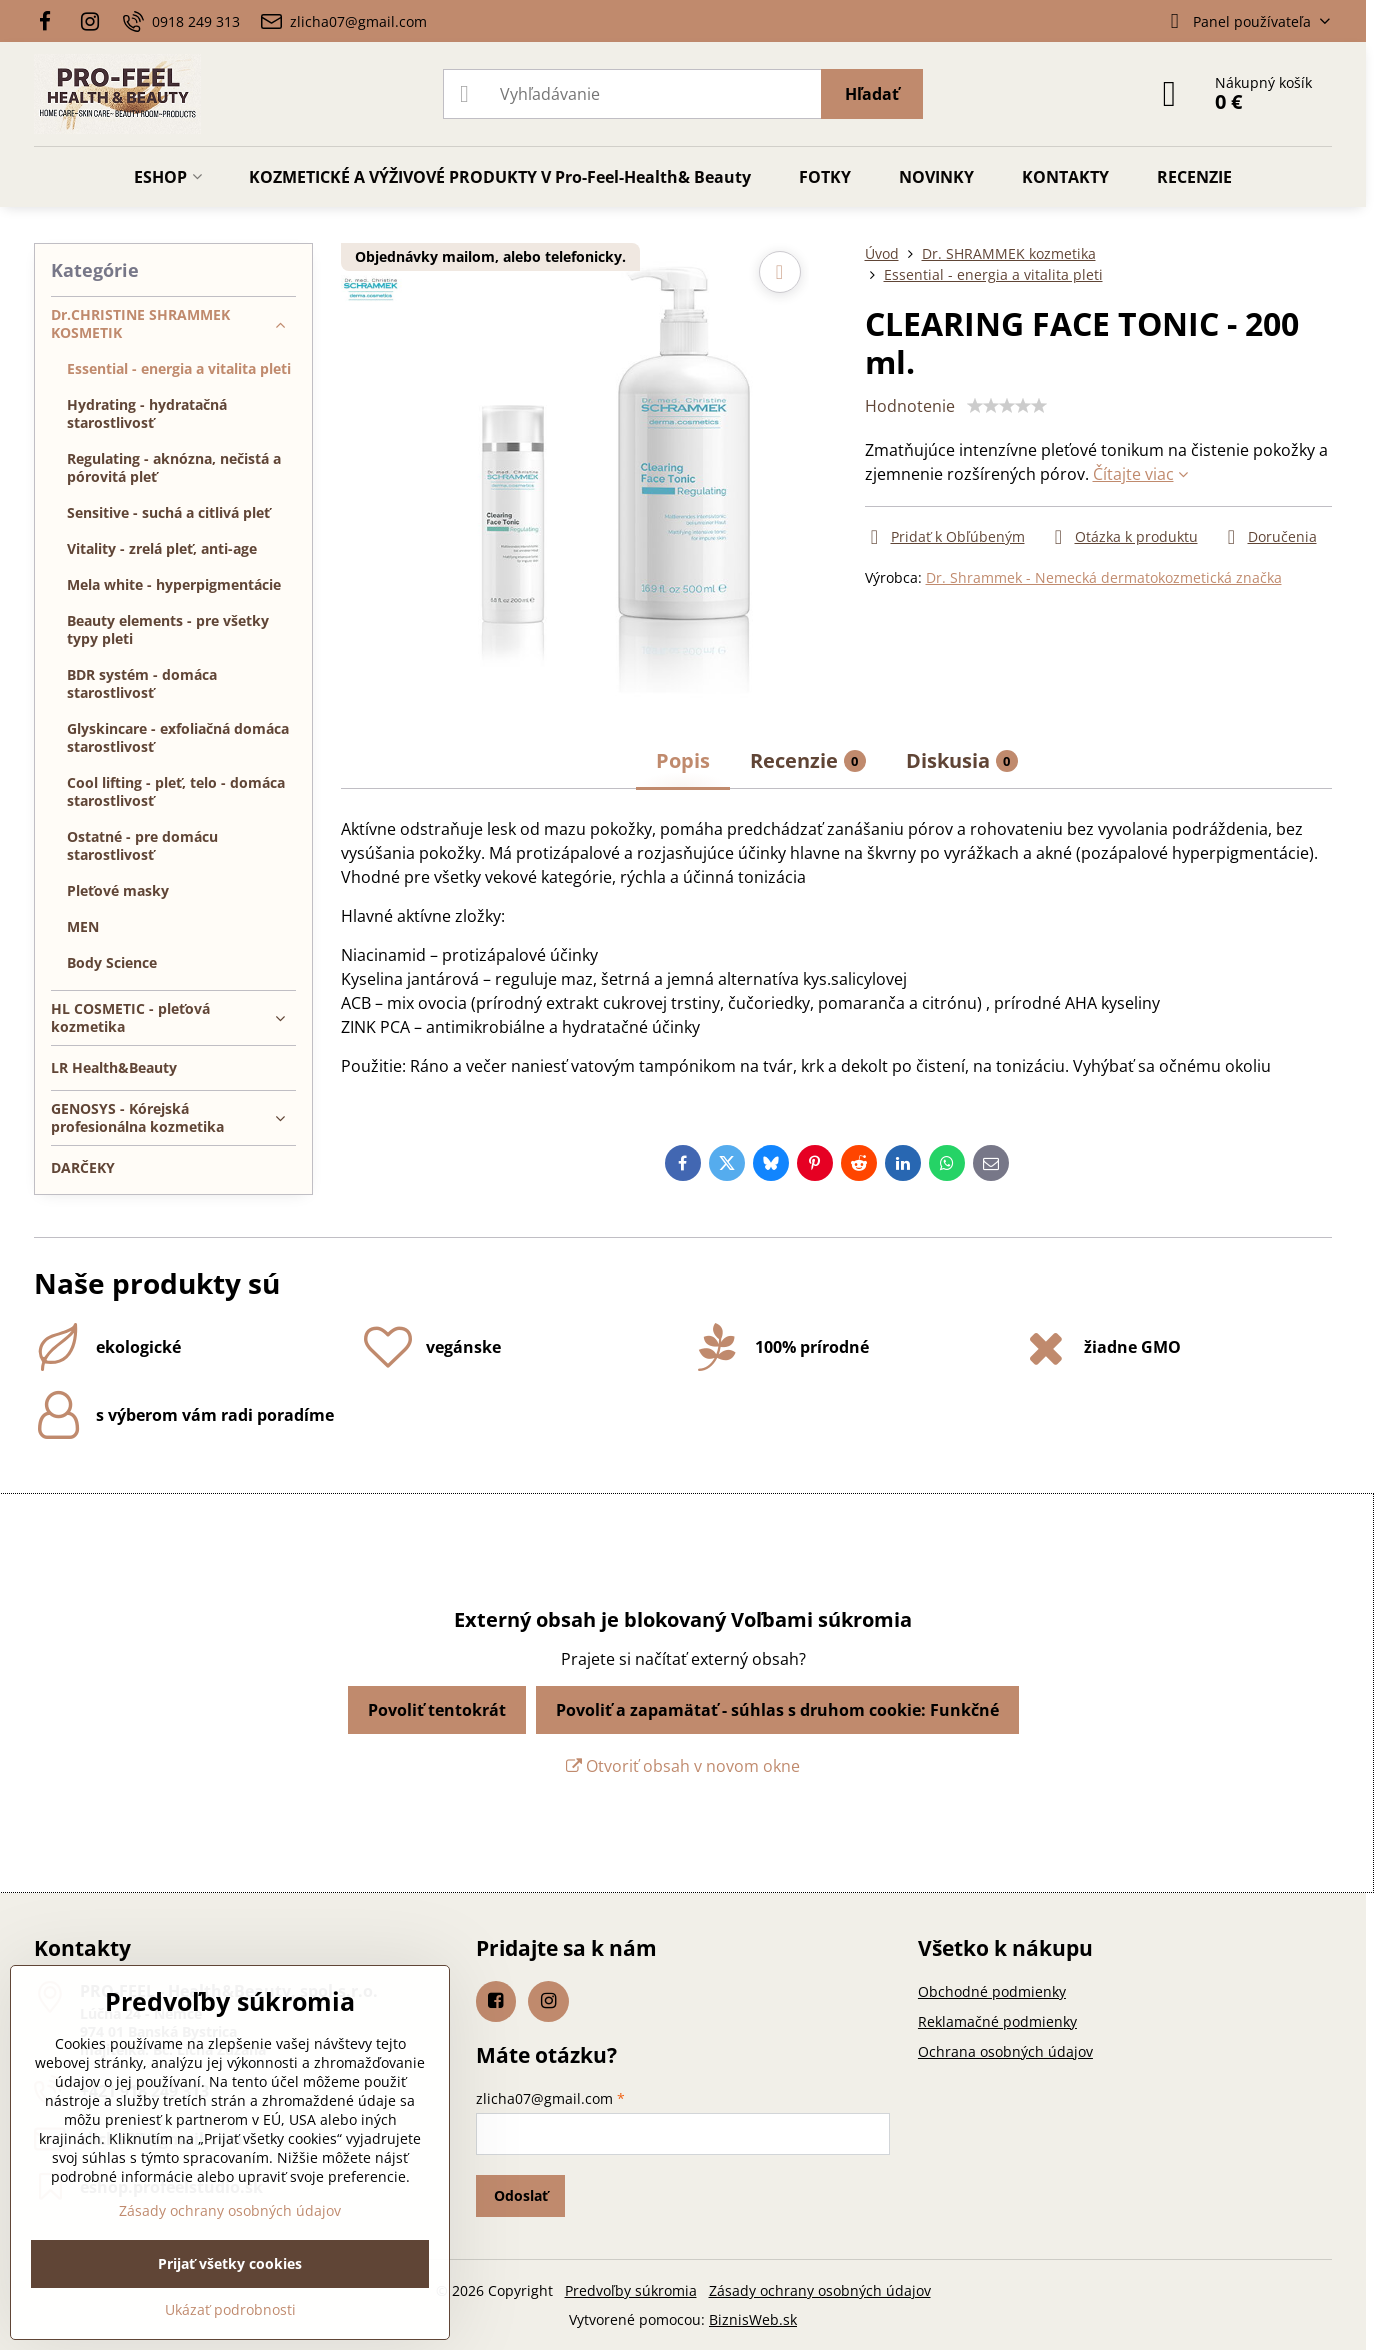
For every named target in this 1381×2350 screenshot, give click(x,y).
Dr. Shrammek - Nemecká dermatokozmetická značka (1104, 577)
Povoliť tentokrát (437, 1710)
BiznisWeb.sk (753, 2319)
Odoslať (521, 2195)
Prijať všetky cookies (230, 2263)
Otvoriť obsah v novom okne (683, 1766)
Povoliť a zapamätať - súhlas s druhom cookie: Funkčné (777, 1710)
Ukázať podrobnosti (230, 2309)
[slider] (1007, 406)
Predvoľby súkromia (631, 2290)
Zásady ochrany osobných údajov (820, 2290)
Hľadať (872, 94)
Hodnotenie (910, 406)
